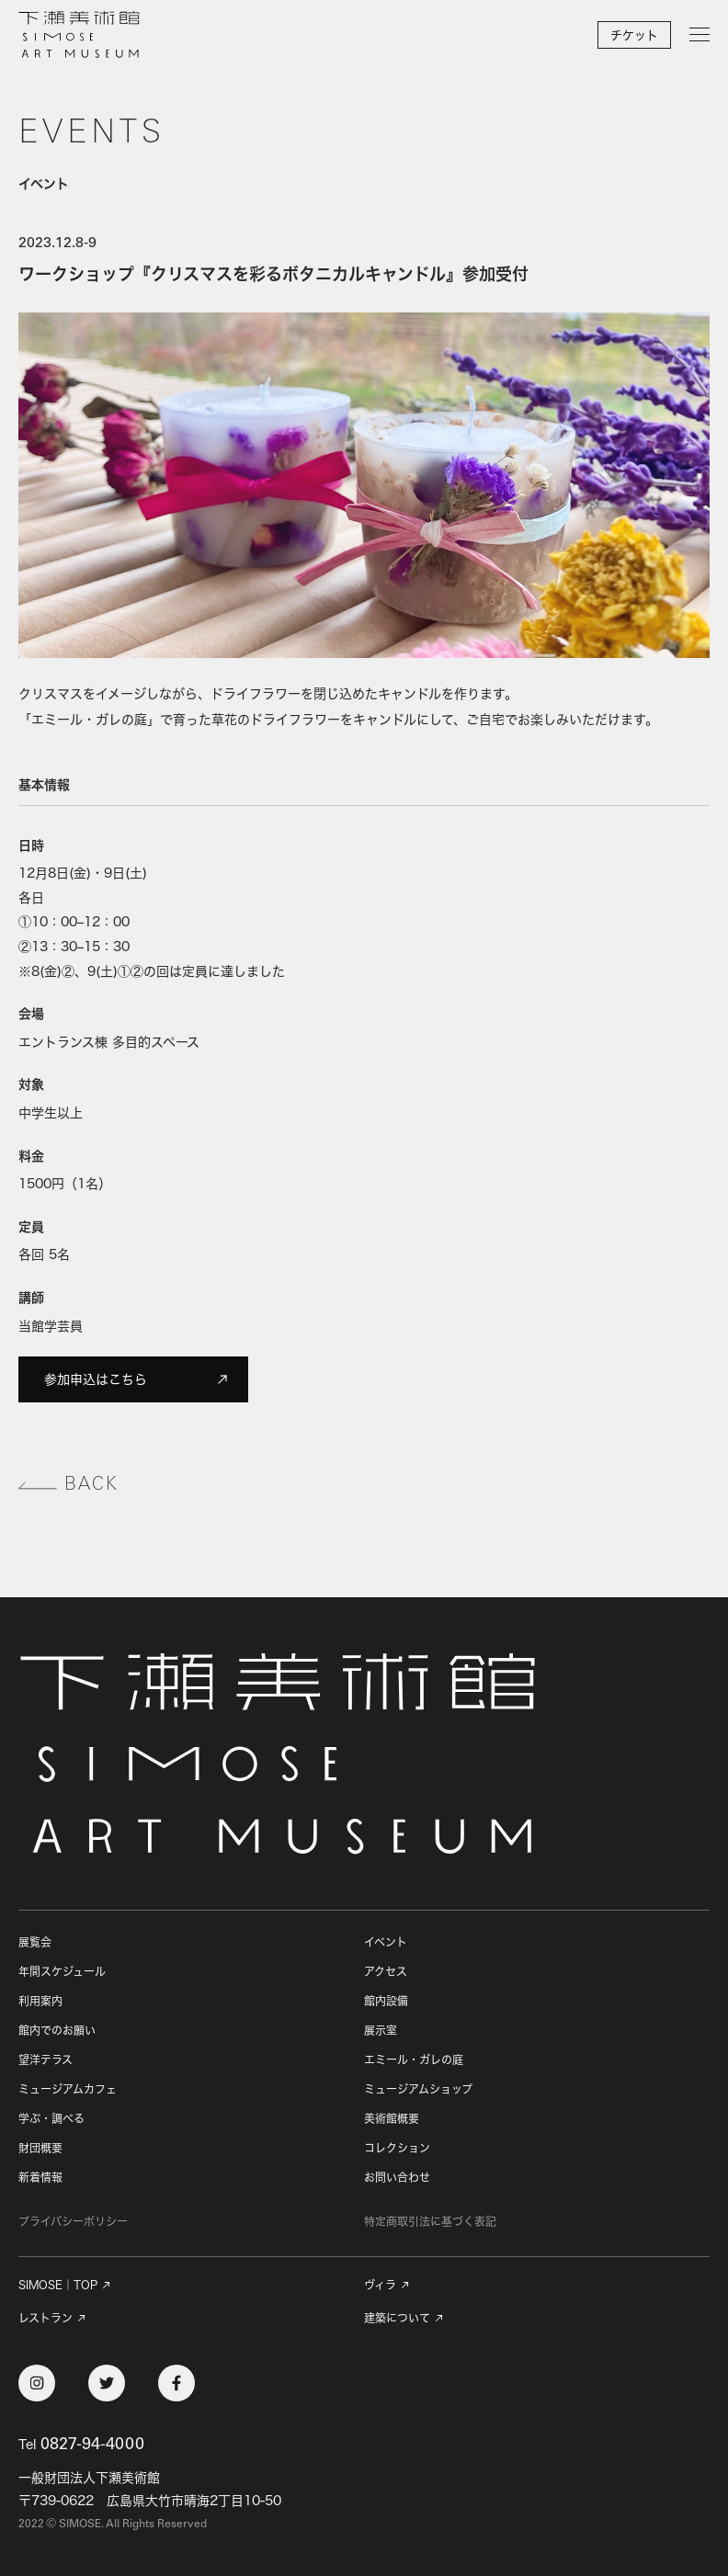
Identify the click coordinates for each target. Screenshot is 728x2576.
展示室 (380, 2030)
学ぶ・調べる (51, 2119)
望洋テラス (45, 2060)
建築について (397, 2318)
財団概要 (40, 2148)
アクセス (385, 1972)
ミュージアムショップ (418, 2089)
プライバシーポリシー (73, 2222)
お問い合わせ (397, 2177)
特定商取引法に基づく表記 (430, 2222)
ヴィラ (380, 2285)
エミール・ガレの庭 (413, 2060)
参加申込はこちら (137, 1379)
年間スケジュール (62, 1972)
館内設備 (386, 2001)
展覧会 (34, 1942)
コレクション (397, 2148)
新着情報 (40, 2177)
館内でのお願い (57, 2030)
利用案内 (40, 2001)
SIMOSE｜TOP (57, 2285)
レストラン (45, 2318)
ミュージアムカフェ (67, 2089)
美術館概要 (391, 2119)
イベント (385, 1942)
